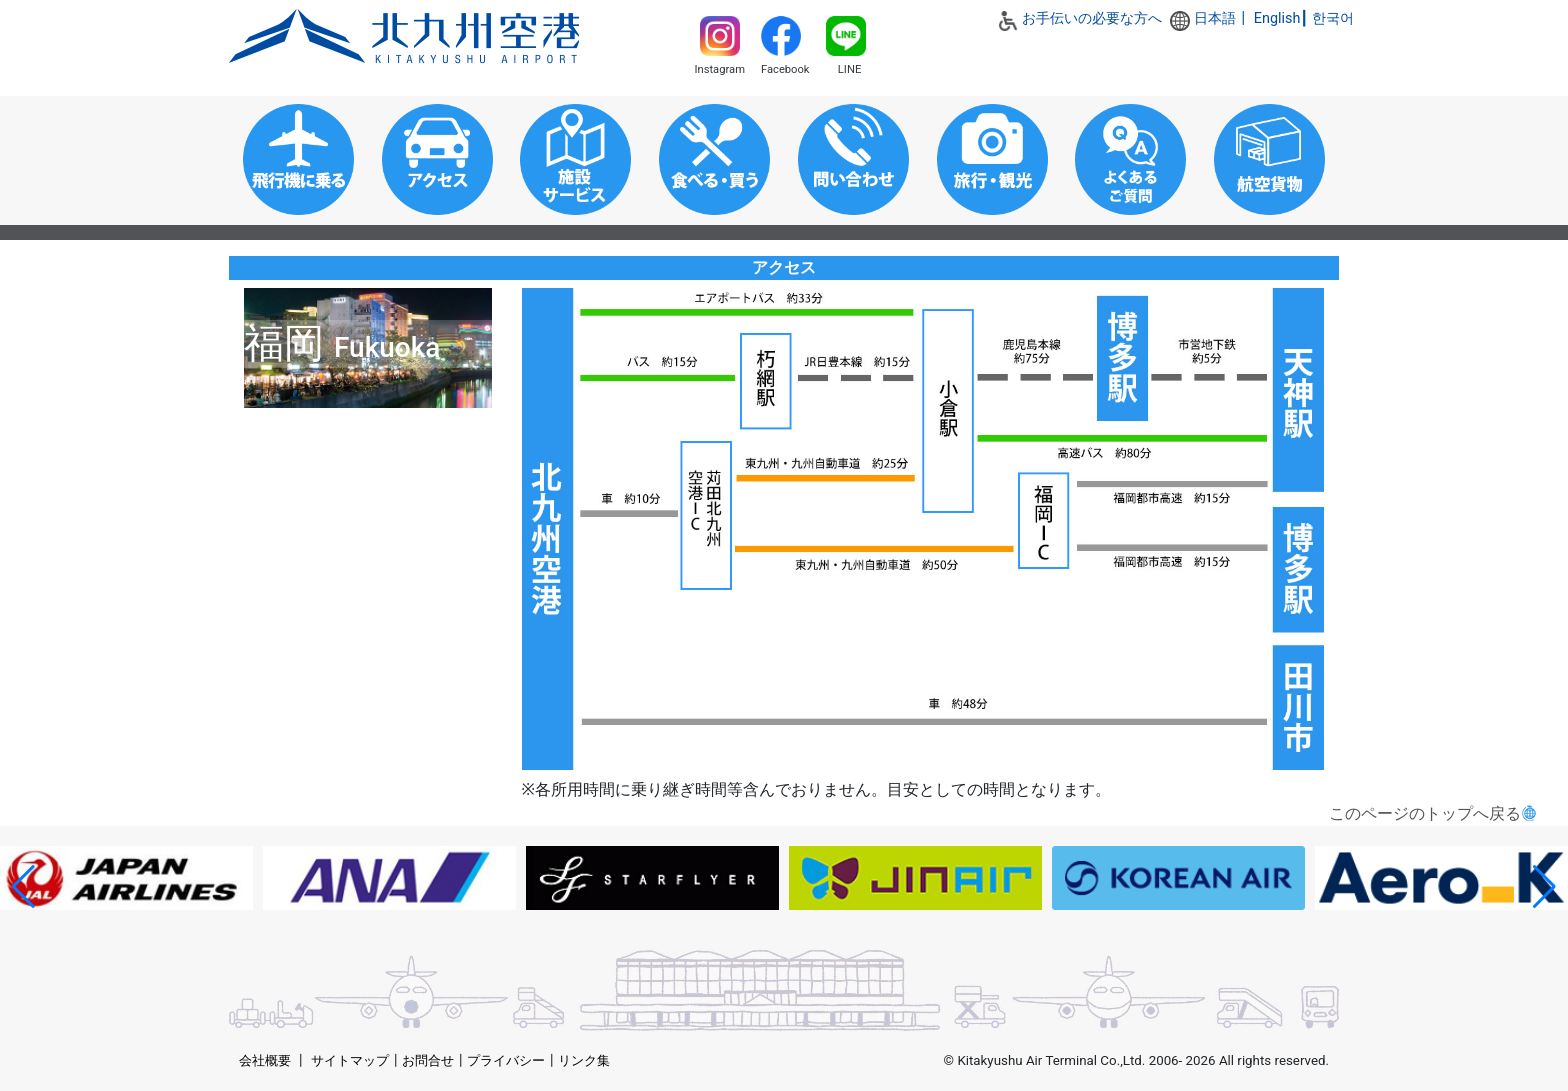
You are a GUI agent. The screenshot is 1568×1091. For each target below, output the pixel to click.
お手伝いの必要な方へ (1092, 18)
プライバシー (506, 1060)
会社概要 (265, 1060)
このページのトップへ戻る (1425, 813)
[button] (23, 887)
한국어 (1333, 18)
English (1277, 18)
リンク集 (584, 1060)
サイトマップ (350, 1060)
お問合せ (428, 1060)
